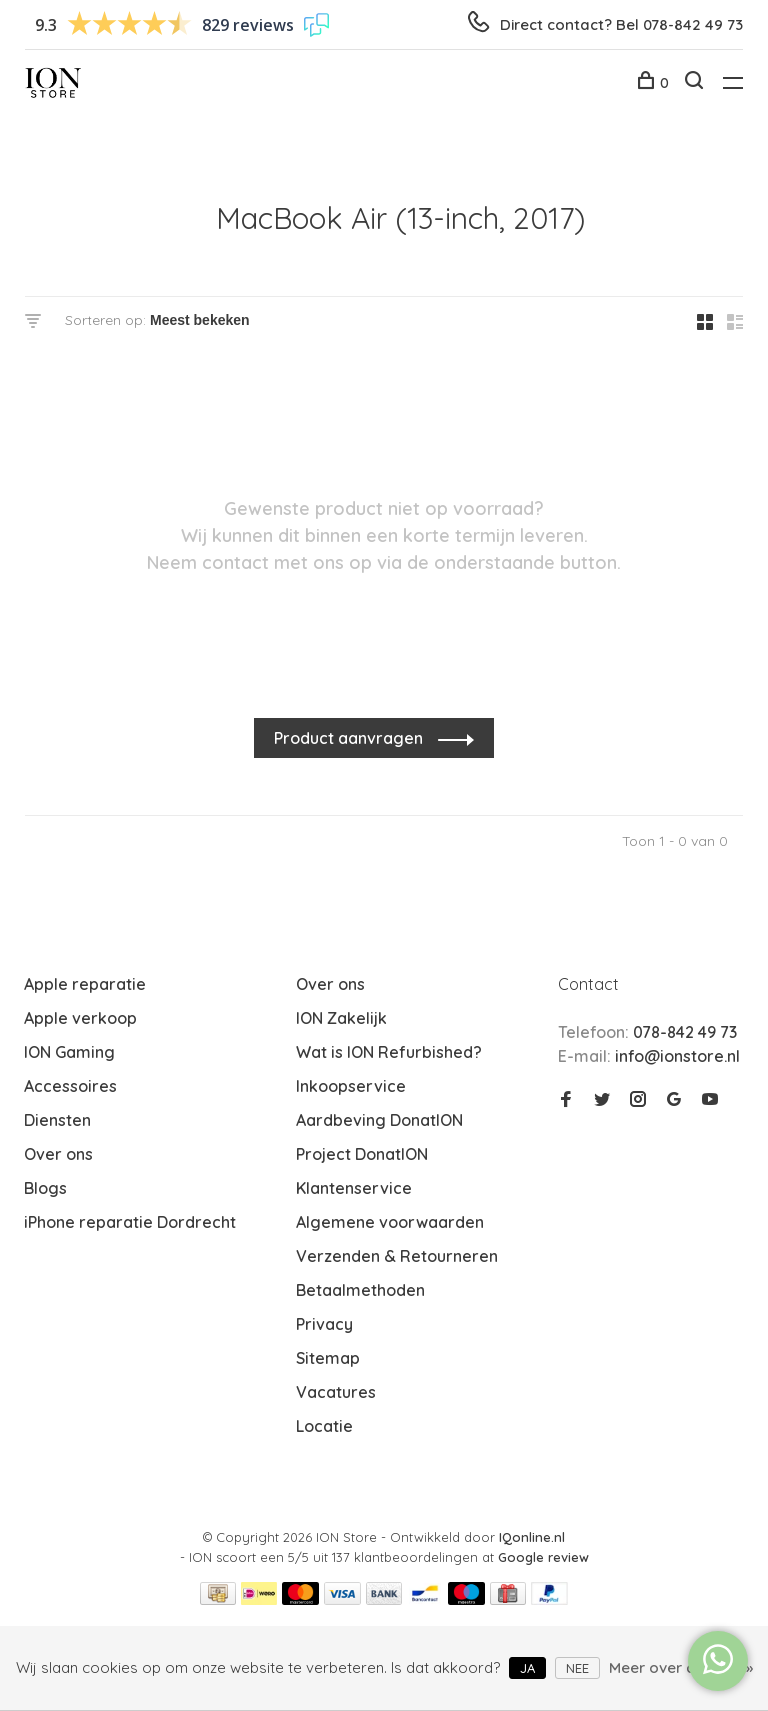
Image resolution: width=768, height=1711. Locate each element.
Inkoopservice (351, 1086)
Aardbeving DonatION (379, 1120)
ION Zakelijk (341, 1018)
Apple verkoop (80, 1018)
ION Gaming (69, 1052)
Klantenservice (354, 1188)
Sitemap (328, 1358)
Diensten (57, 1120)
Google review (543, 1557)
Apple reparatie (85, 984)
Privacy (324, 1324)
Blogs (45, 1188)
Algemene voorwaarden (390, 1222)
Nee (577, 1668)
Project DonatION (362, 1154)
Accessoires (70, 1086)
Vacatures (336, 1392)
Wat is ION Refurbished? (389, 1052)
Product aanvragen (350, 738)
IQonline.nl (532, 1537)
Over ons (58, 1154)
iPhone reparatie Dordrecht (130, 1222)
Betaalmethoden (360, 1290)
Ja (527, 1668)
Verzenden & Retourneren (397, 1256)
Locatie (324, 1426)
